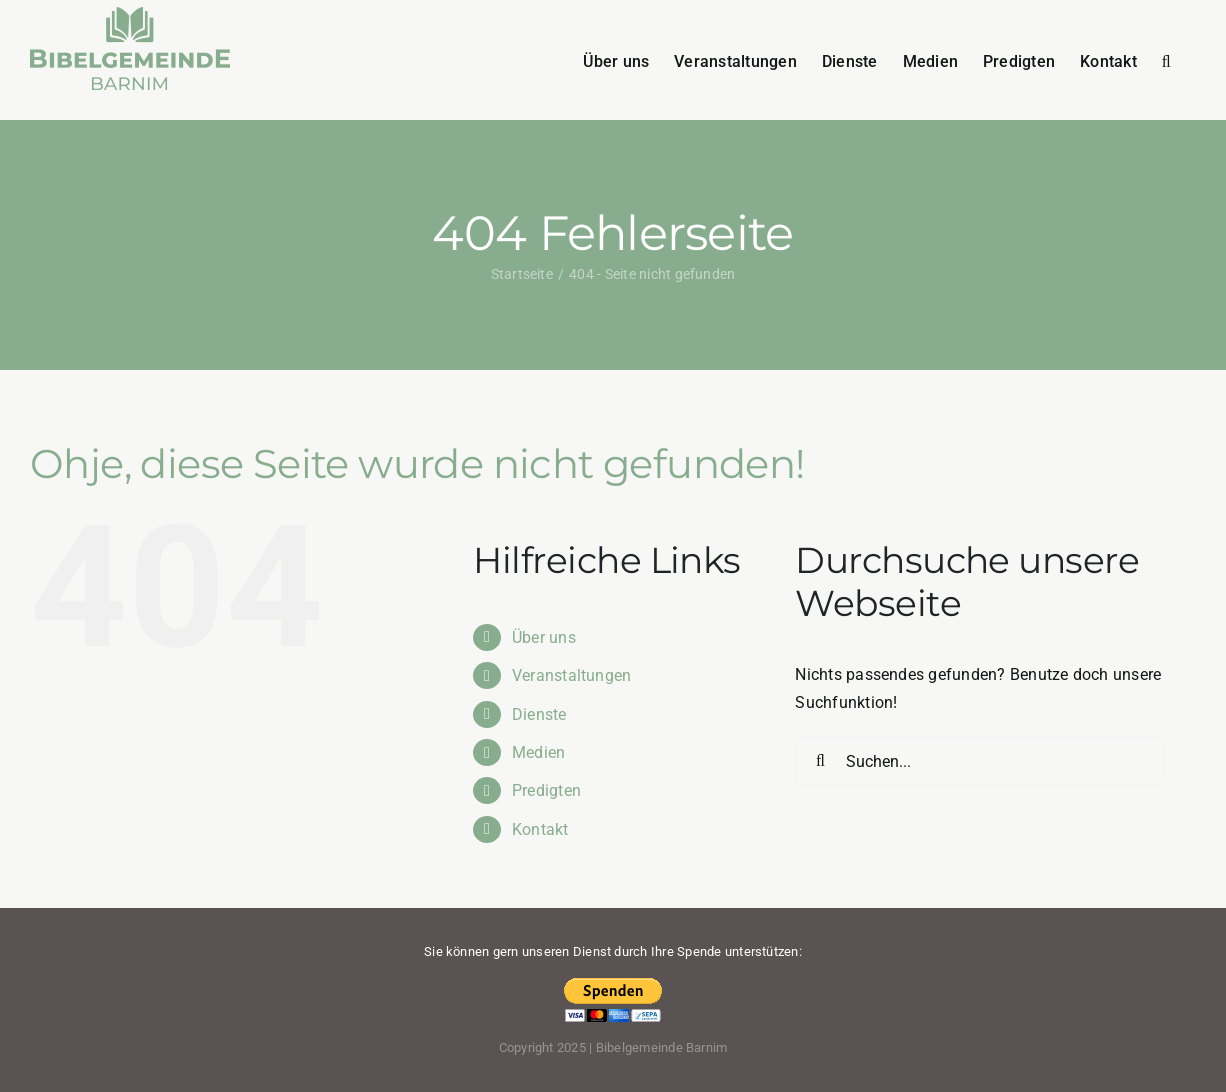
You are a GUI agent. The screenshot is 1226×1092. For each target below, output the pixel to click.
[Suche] (820, 761)
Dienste (539, 714)
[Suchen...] (979, 761)
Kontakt (540, 829)
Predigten (546, 790)
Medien (538, 752)
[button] (1166, 60)
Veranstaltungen (572, 675)
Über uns (544, 637)
